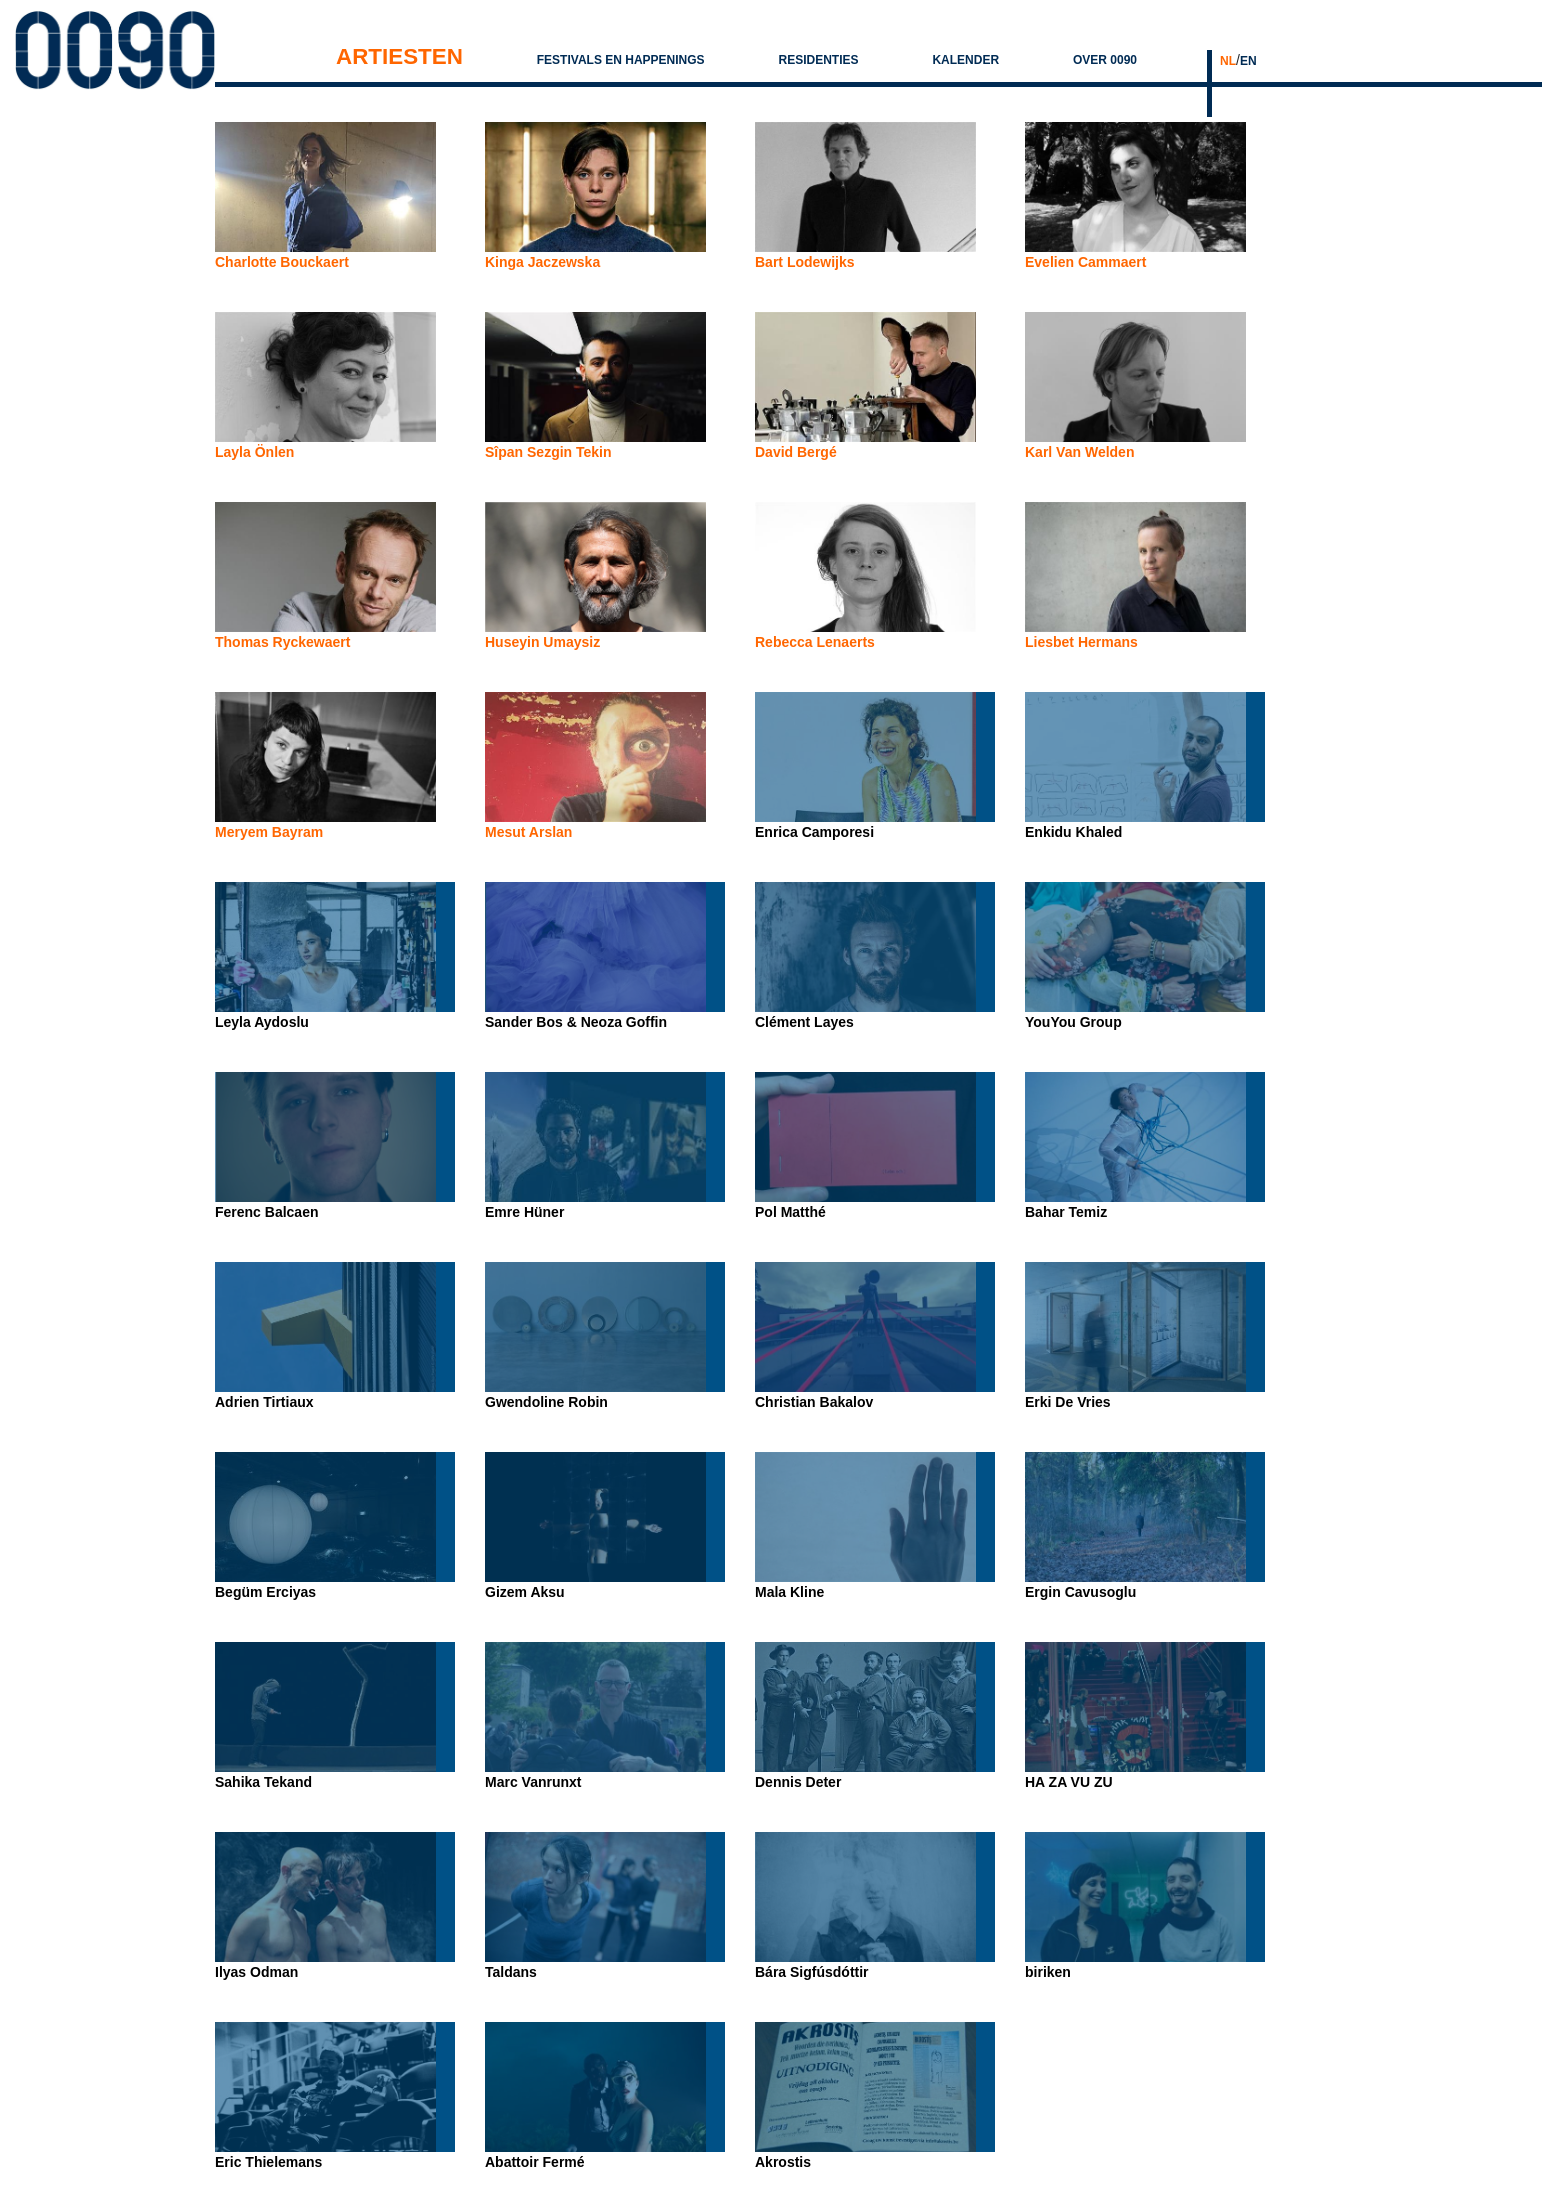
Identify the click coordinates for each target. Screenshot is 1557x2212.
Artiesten (399, 56)
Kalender (965, 60)
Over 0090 (1105, 60)
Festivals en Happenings (621, 60)
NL (1228, 61)
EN (1248, 61)
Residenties (818, 60)
